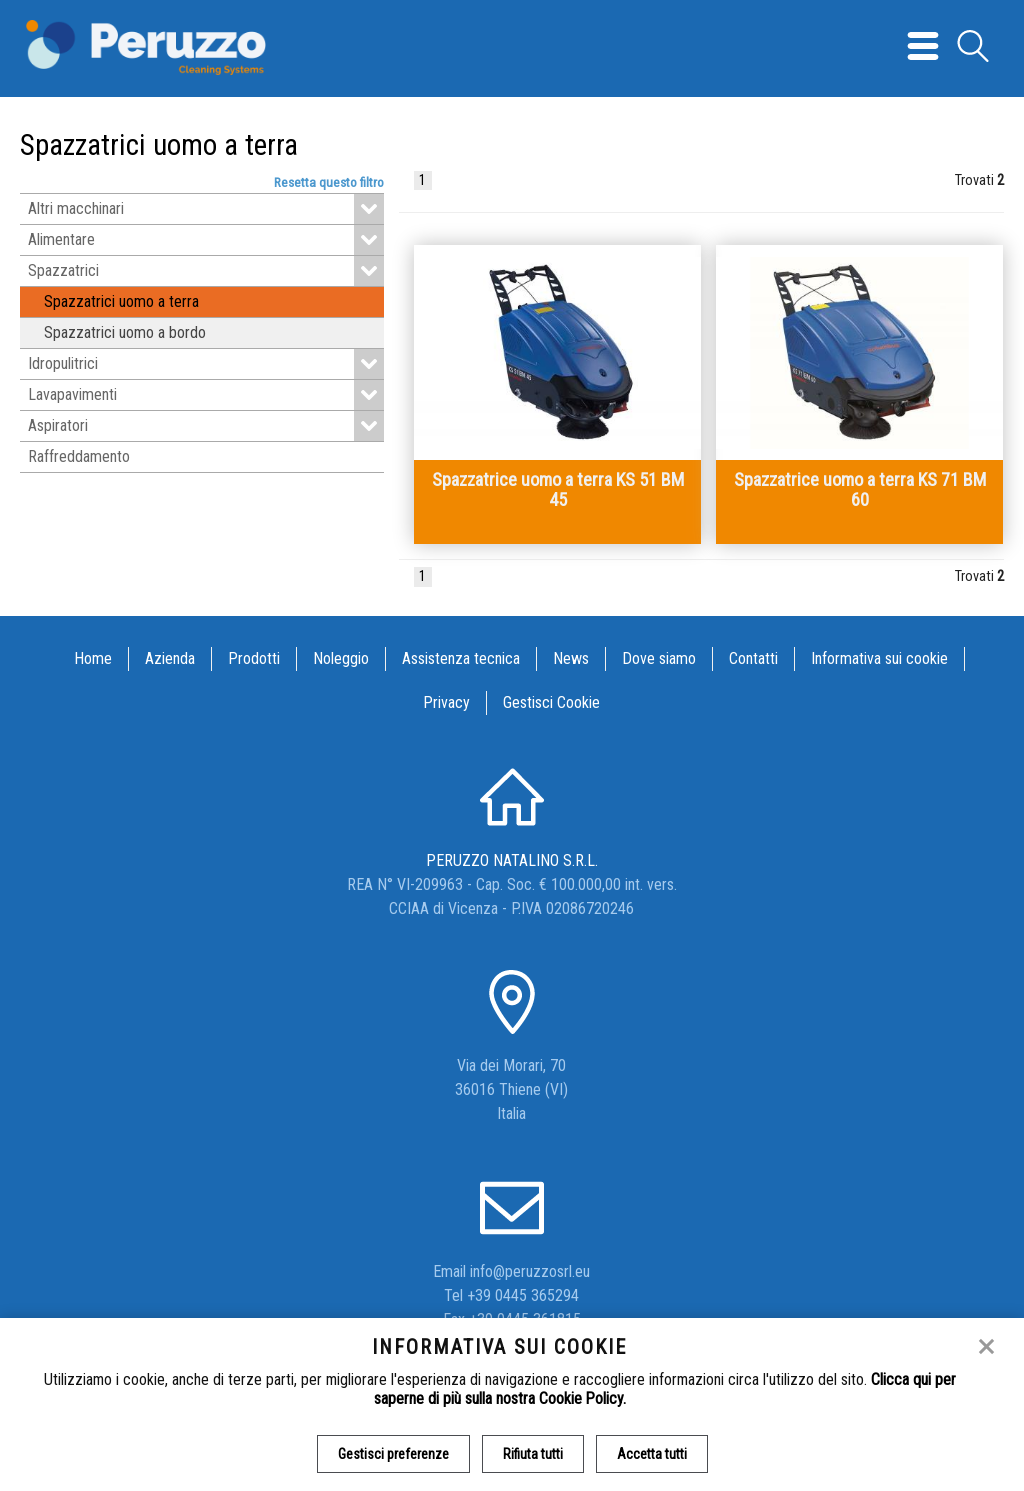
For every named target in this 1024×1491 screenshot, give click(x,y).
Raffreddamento (79, 456)
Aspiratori (206, 426)
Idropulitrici (206, 364)
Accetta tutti (652, 1454)
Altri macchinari (206, 209)
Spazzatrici (206, 271)
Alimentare (206, 240)
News (571, 658)
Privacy (446, 702)
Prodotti (254, 658)
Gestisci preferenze (393, 1454)
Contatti (753, 658)
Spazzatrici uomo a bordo (125, 332)
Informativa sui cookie (879, 658)
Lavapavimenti (206, 395)
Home (93, 658)
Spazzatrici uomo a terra (121, 301)
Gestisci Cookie (551, 702)
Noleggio (341, 658)
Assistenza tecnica (461, 658)
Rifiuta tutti (533, 1454)
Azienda (170, 658)
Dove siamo (659, 658)
